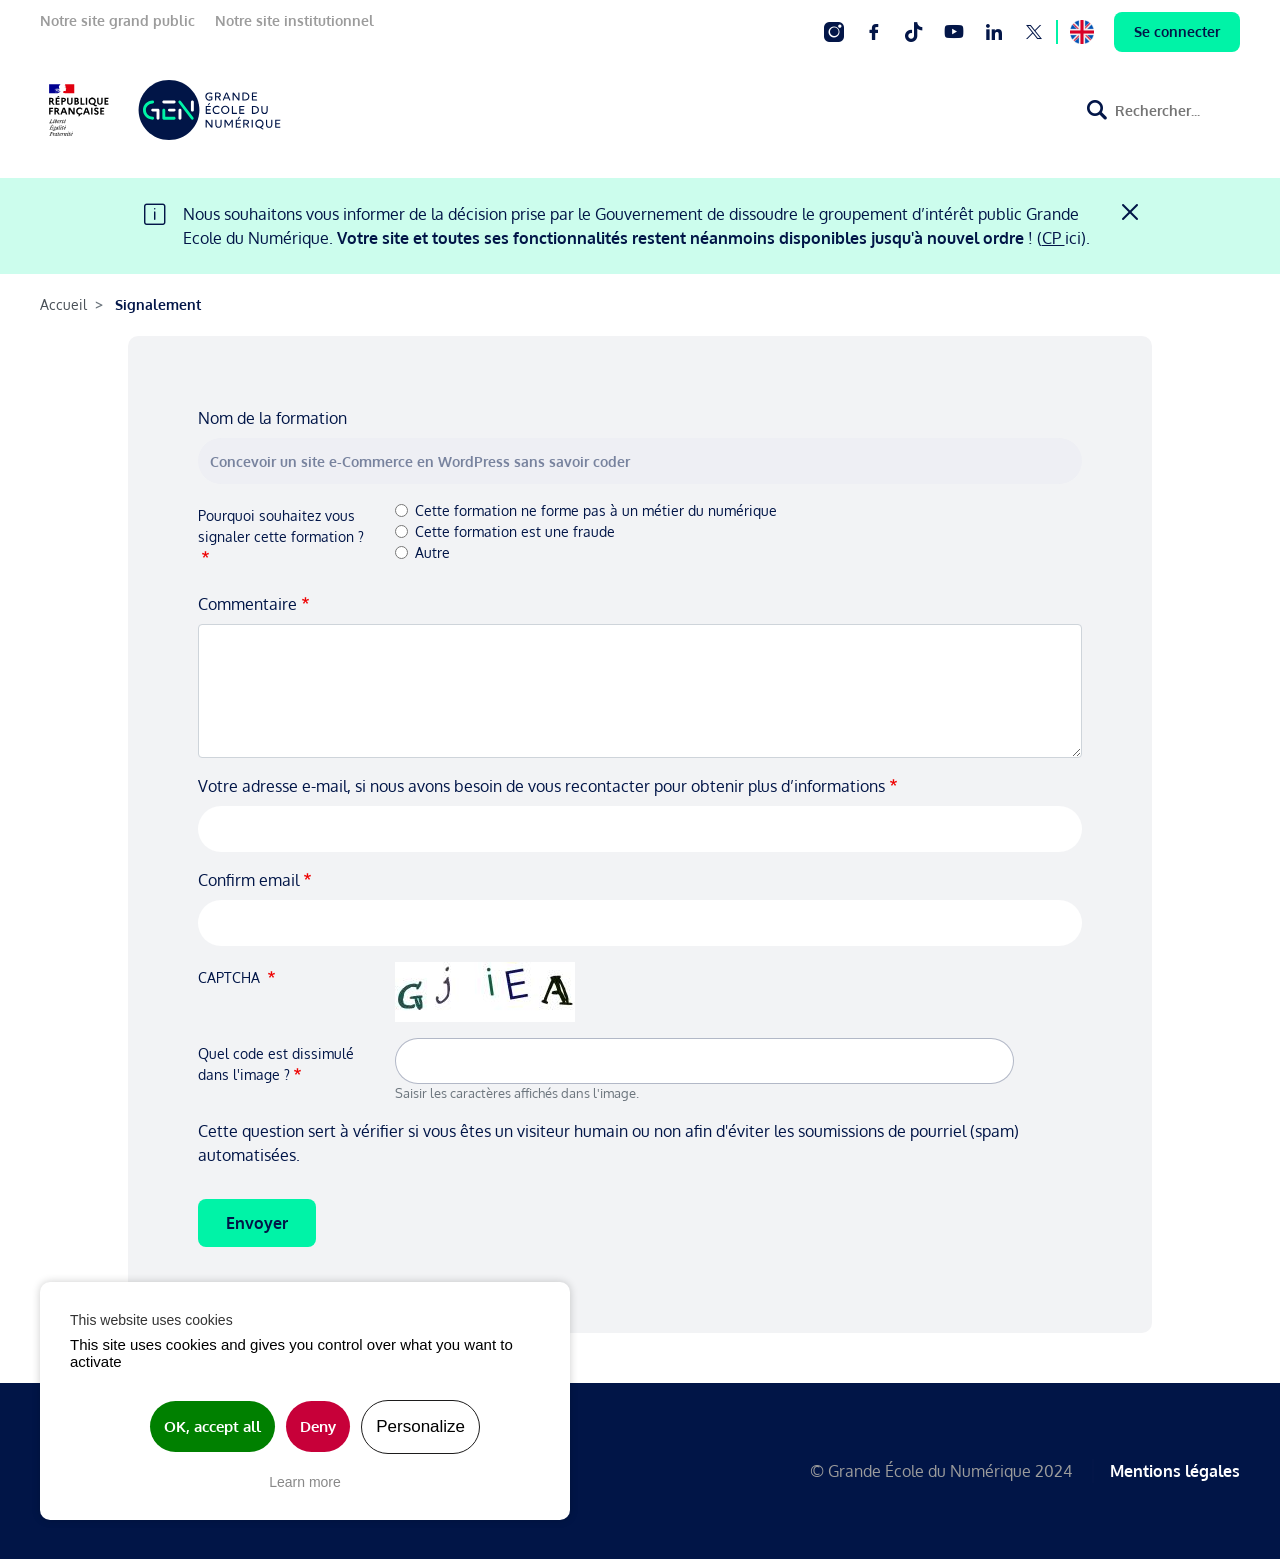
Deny (318, 1426)
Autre (432, 552)
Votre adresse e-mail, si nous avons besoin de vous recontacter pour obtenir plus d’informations (541, 786)
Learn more (305, 1482)
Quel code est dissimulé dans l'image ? (276, 1064)
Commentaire (247, 604)
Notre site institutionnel (294, 20)
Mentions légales (1175, 1471)
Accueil (63, 304)
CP (1053, 238)
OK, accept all (212, 1426)
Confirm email (248, 880)
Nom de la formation (272, 418)
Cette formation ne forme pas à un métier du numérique (596, 510)
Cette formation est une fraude (515, 531)
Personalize (420, 1426)
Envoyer (257, 1223)
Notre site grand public (117, 20)
